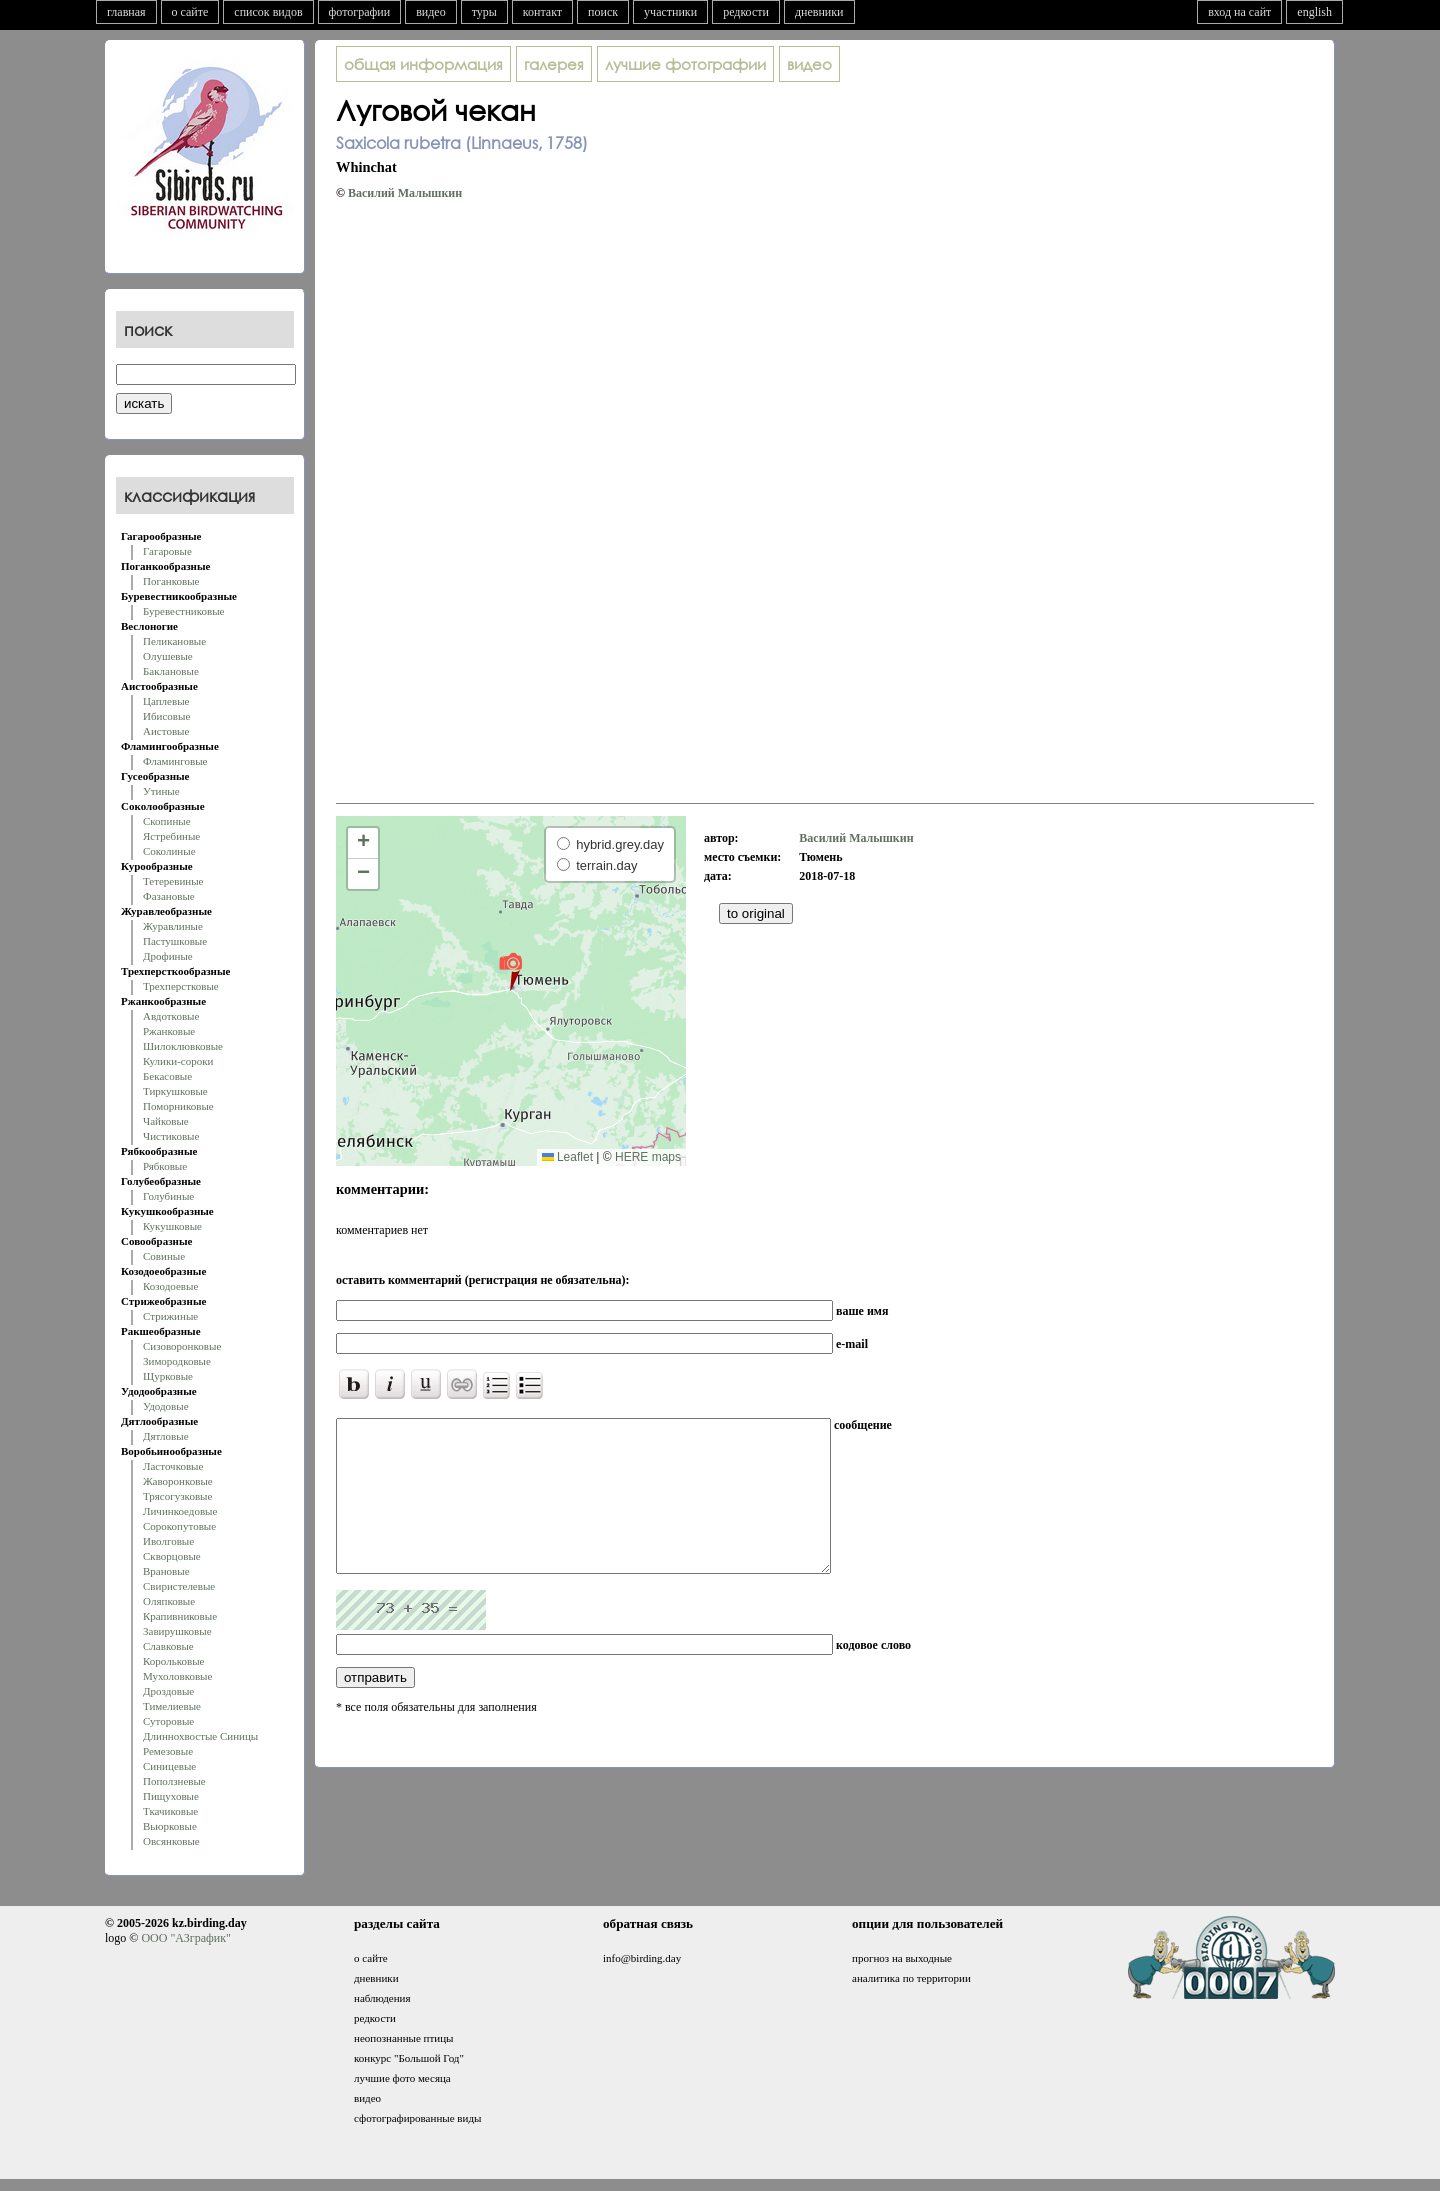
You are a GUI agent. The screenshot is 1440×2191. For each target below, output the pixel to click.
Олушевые (168, 656)
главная (126, 12)
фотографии (360, 12)
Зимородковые (177, 1361)
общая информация (423, 64)
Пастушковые (175, 941)
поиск (603, 12)
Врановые (166, 1571)
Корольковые (173, 1661)
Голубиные (168, 1196)
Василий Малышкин (405, 193)
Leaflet (567, 1157)
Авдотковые (171, 1016)
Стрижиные (170, 1316)
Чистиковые (171, 1136)
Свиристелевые (179, 1586)
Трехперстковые (181, 986)
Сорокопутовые (179, 1526)
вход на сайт (1239, 12)
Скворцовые (172, 1556)
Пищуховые (171, 1796)
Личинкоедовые (180, 1511)
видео (431, 12)
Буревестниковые (183, 611)
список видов (268, 12)
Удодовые (166, 1406)
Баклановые (171, 671)
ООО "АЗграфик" (185, 1938)
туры (484, 12)
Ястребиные (171, 836)
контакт (542, 12)
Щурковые (168, 1376)
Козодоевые (170, 1286)
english (1314, 12)
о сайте (190, 12)
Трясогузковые (177, 1496)
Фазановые (169, 896)
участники (670, 12)
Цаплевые (166, 701)
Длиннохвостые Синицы (200, 1736)
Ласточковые (173, 1466)
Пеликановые (174, 641)
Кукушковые (172, 1226)
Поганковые (171, 581)
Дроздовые (168, 1691)
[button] (510, 971)
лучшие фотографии (685, 64)
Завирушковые (177, 1631)
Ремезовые (168, 1751)
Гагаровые (167, 551)
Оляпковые (169, 1601)
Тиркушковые (175, 1091)
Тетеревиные (173, 881)
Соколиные (169, 851)
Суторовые (168, 1721)
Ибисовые (166, 716)
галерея (554, 64)
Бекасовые (167, 1076)
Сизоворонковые (182, 1346)
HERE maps (648, 1157)
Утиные (161, 791)
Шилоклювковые (183, 1046)
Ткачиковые (170, 1811)
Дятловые (166, 1436)
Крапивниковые (180, 1616)
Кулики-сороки (178, 1061)
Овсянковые (171, 1841)
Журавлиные (173, 926)
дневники (819, 12)
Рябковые (165, 1166)
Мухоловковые (177, 1676)
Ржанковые (169, 1031)
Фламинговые (175, 761)
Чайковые (166, 1121)
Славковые (168, 1646)
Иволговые (168, 1541)
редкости (746, 12)
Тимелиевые (172, 1706)
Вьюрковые (170, 1826)
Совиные (164, 1256)
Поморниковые (178, 1106)
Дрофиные (168, 956)
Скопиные (167, 821)
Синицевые (169, 1766)
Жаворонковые (178, 1481)
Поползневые (174, 1781)
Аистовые (166, 731)
